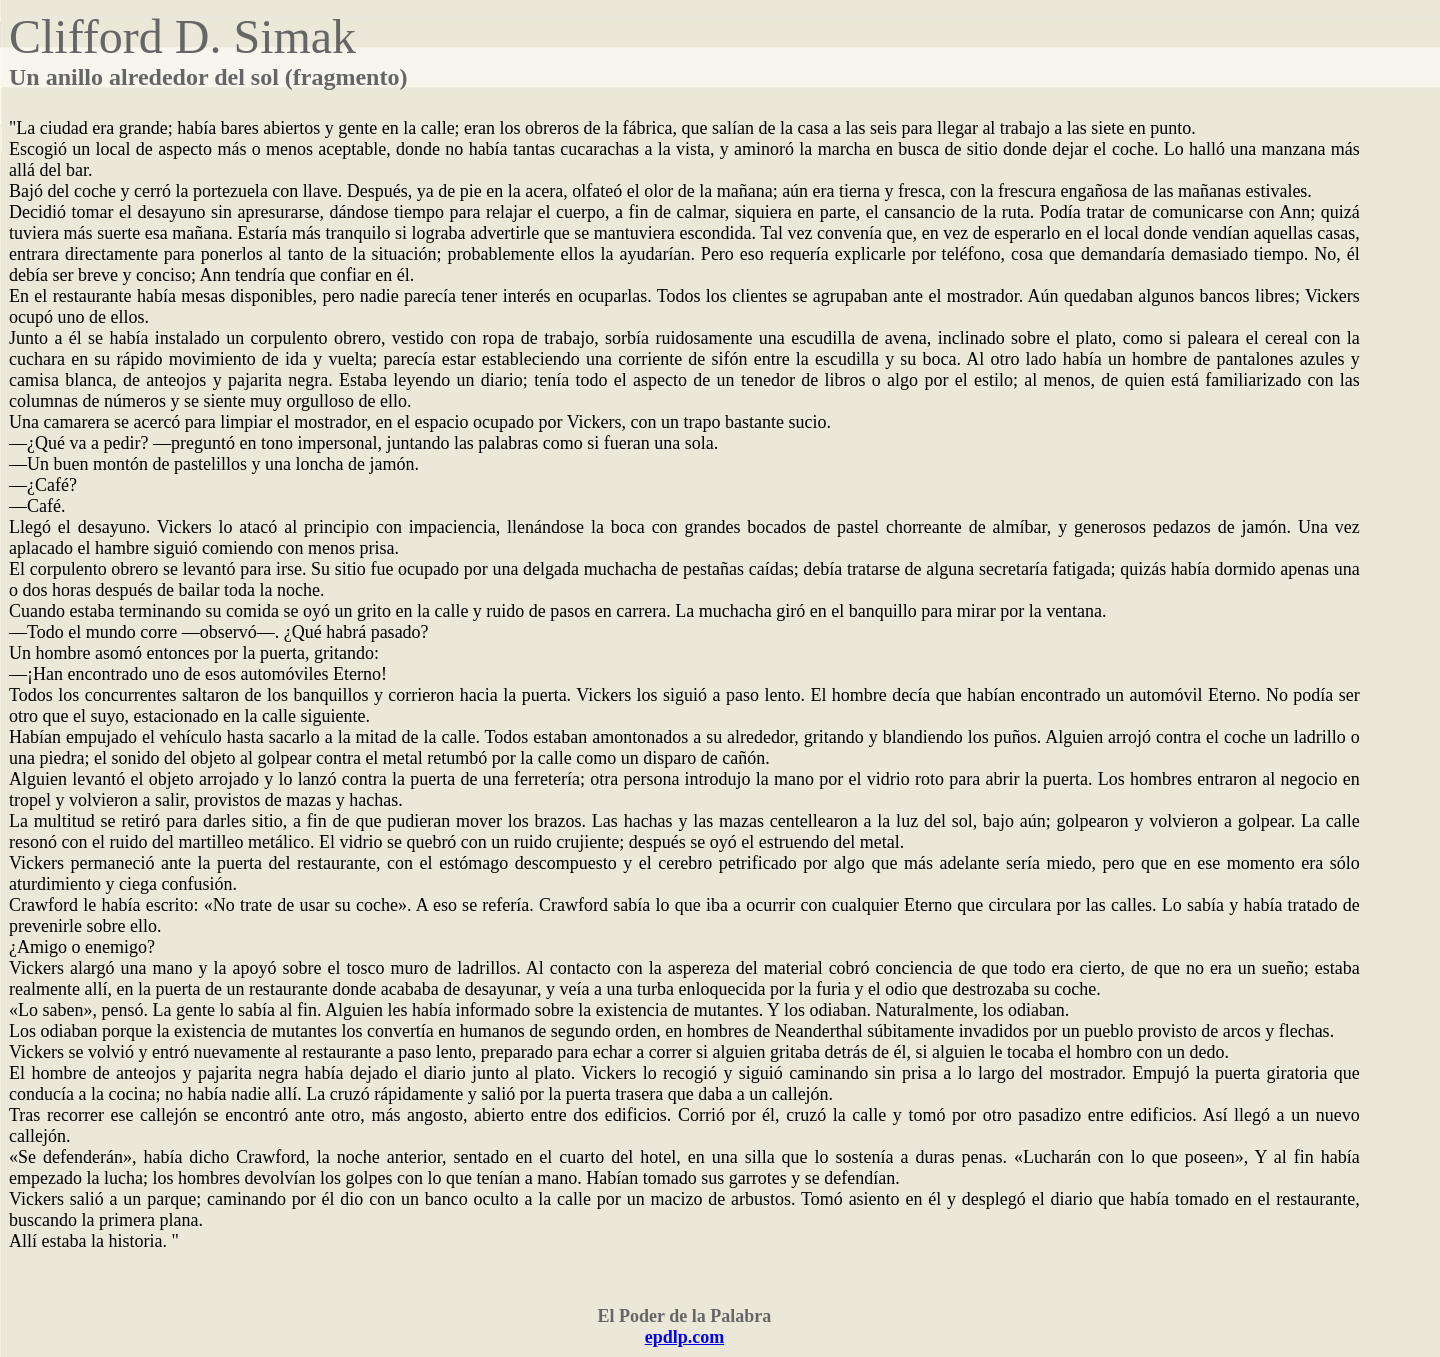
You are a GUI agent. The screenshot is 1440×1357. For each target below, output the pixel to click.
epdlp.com (685, 1337)
